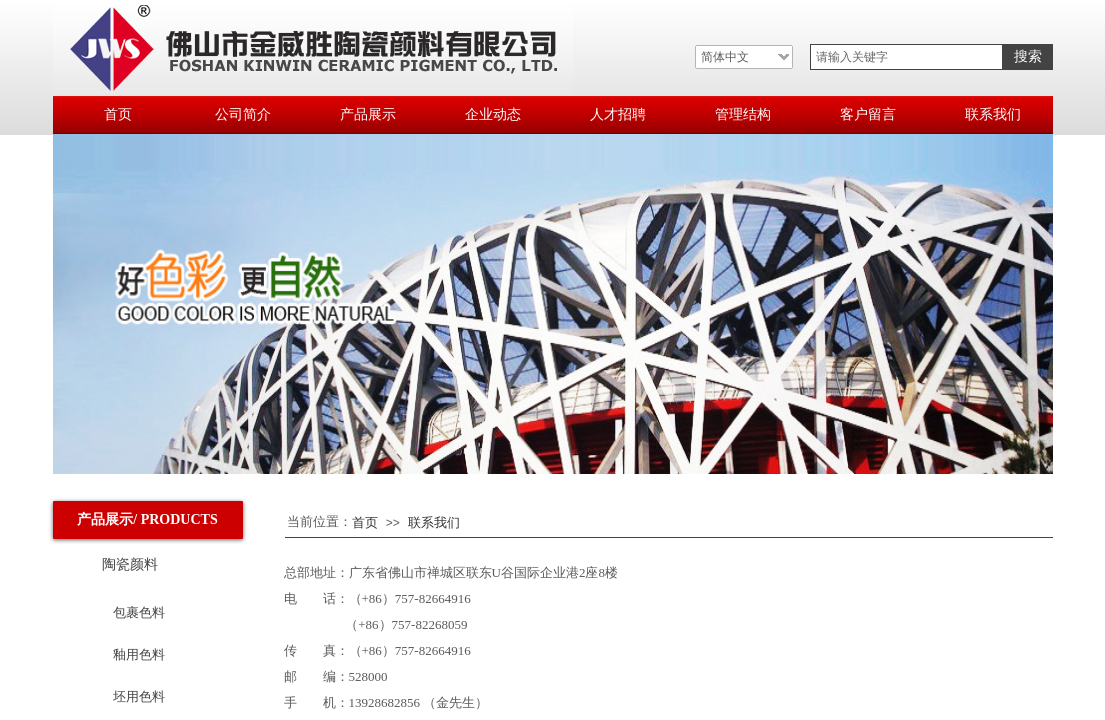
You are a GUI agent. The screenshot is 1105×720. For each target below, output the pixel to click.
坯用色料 (139, 696)
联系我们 (434, 522)
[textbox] (906, 57)
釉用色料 (139, 654)
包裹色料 (139, 612)
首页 (365, 522)
